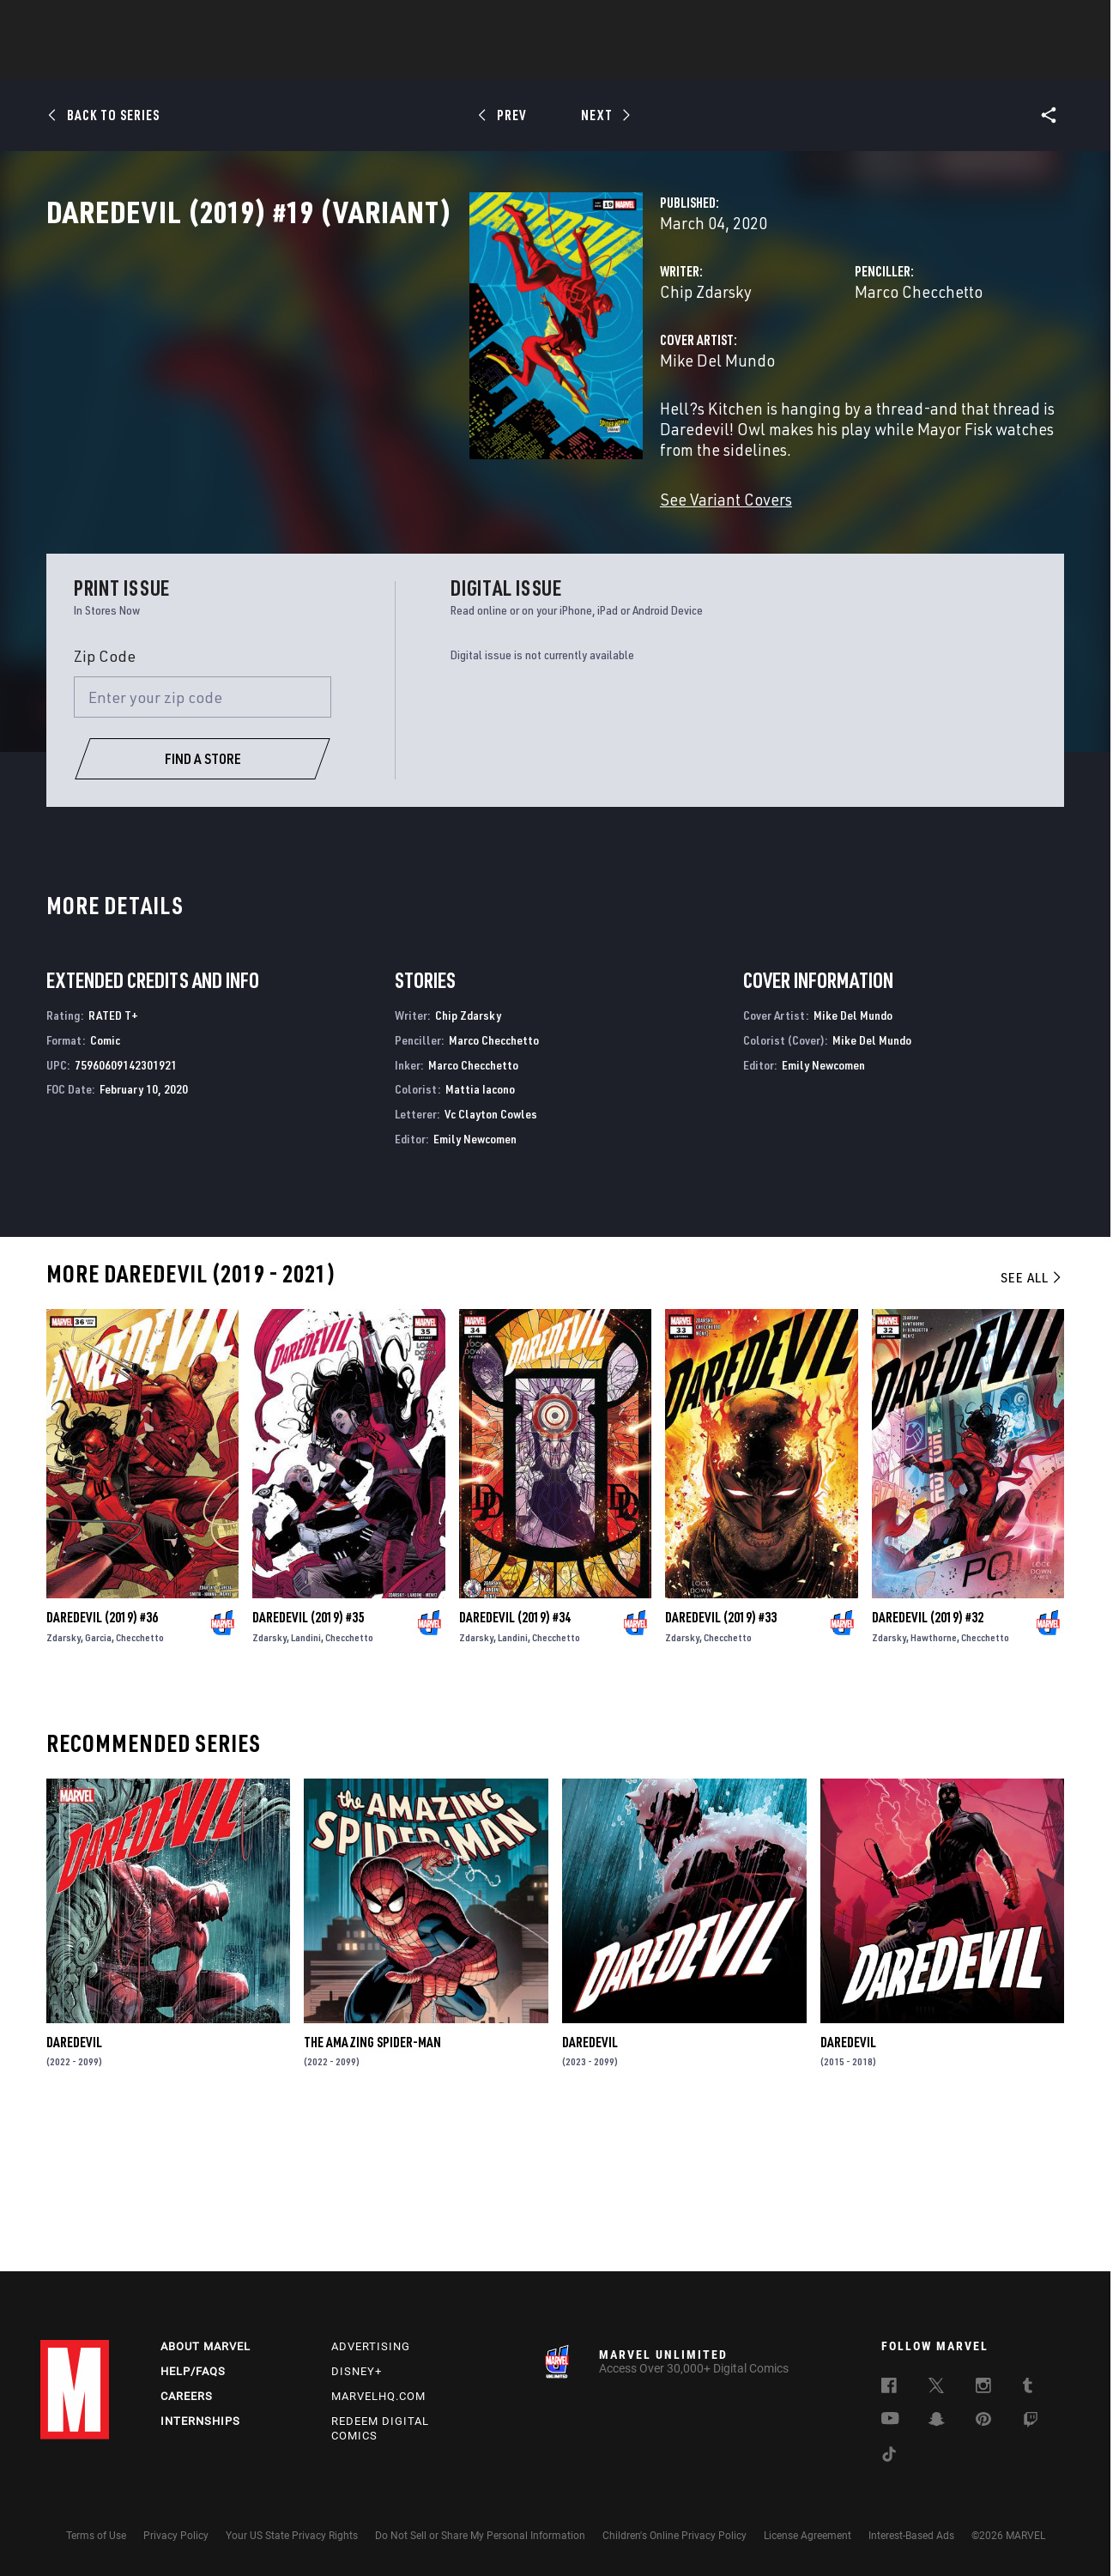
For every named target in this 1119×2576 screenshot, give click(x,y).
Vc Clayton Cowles (491, 1257)
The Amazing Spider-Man (372, 2185)
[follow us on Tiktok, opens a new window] (889, 2456)
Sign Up (159, 22)
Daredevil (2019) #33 (721, 1760)
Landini (306, 1780)
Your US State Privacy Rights (292, 2536)
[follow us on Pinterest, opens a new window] (983, 2420)
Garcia (98, 1780)
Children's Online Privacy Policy (674, 2536)
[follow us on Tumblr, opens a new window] (1027, 2388)
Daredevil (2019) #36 (102, 1760)
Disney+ (356, 2371)
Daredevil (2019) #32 (927, 1760)
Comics (364, 61)
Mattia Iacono (480, 1233)
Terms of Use (96, 2536)
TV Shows (606, 61)
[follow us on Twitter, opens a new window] (936, 2388)
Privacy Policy (176, 2536)
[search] (1048, 22)
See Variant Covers (430, 554)
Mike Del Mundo (421, 435)
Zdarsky (63, 1780)
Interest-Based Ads (911, 2536)
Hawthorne (933, 1780)
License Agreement (807, 2536)
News (300, 61)
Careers (186, 2396)
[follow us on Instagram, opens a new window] (983, 2388)
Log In (103, 22)
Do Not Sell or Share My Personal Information (480, 2536)
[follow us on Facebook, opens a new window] (889, 2388)
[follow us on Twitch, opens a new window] (1030, 2422)
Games (680, 61)
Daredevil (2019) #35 (308, 1760)
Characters (447, 61)
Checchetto (140, 1780)
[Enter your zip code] (202, 840)
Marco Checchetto (771, 367)
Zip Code (105, 799)
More (809, 61)
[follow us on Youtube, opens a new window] (890, 2419)
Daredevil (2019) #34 (515, 1760)
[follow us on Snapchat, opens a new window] (936, 2421)
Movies (531, 61)
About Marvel (205, 2346)
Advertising (370, 2346)
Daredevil (74, 2185)
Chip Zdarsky (410, 367)
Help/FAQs (193, 2371)
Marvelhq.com (378, 2396)
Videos (747, 61)
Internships (200, 2421)
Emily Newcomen (475, 1282)
